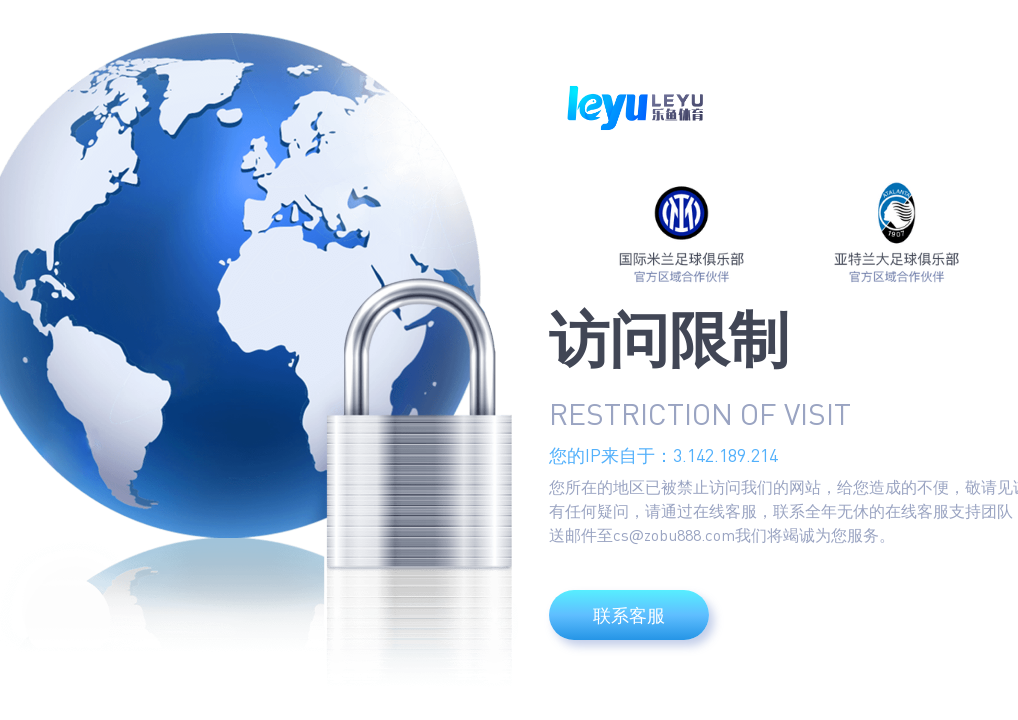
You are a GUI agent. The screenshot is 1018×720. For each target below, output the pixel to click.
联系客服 (629, 615)
